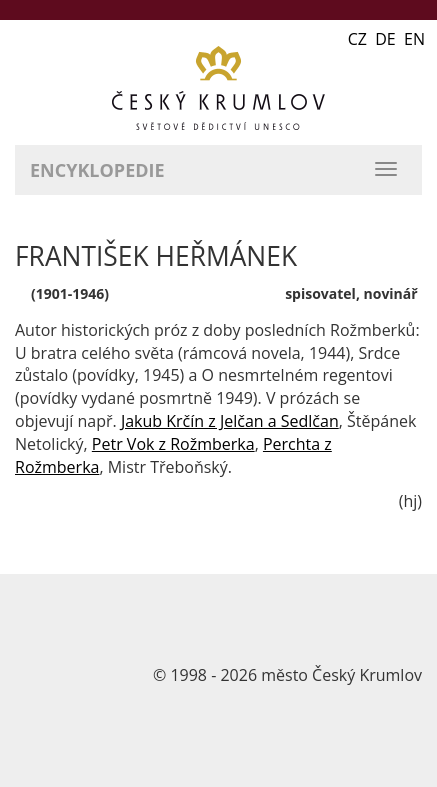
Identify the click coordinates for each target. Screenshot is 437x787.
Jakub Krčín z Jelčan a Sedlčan (230, 421)
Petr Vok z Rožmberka (173, 444)
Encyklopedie (97, 170)
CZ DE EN (386, 39)
